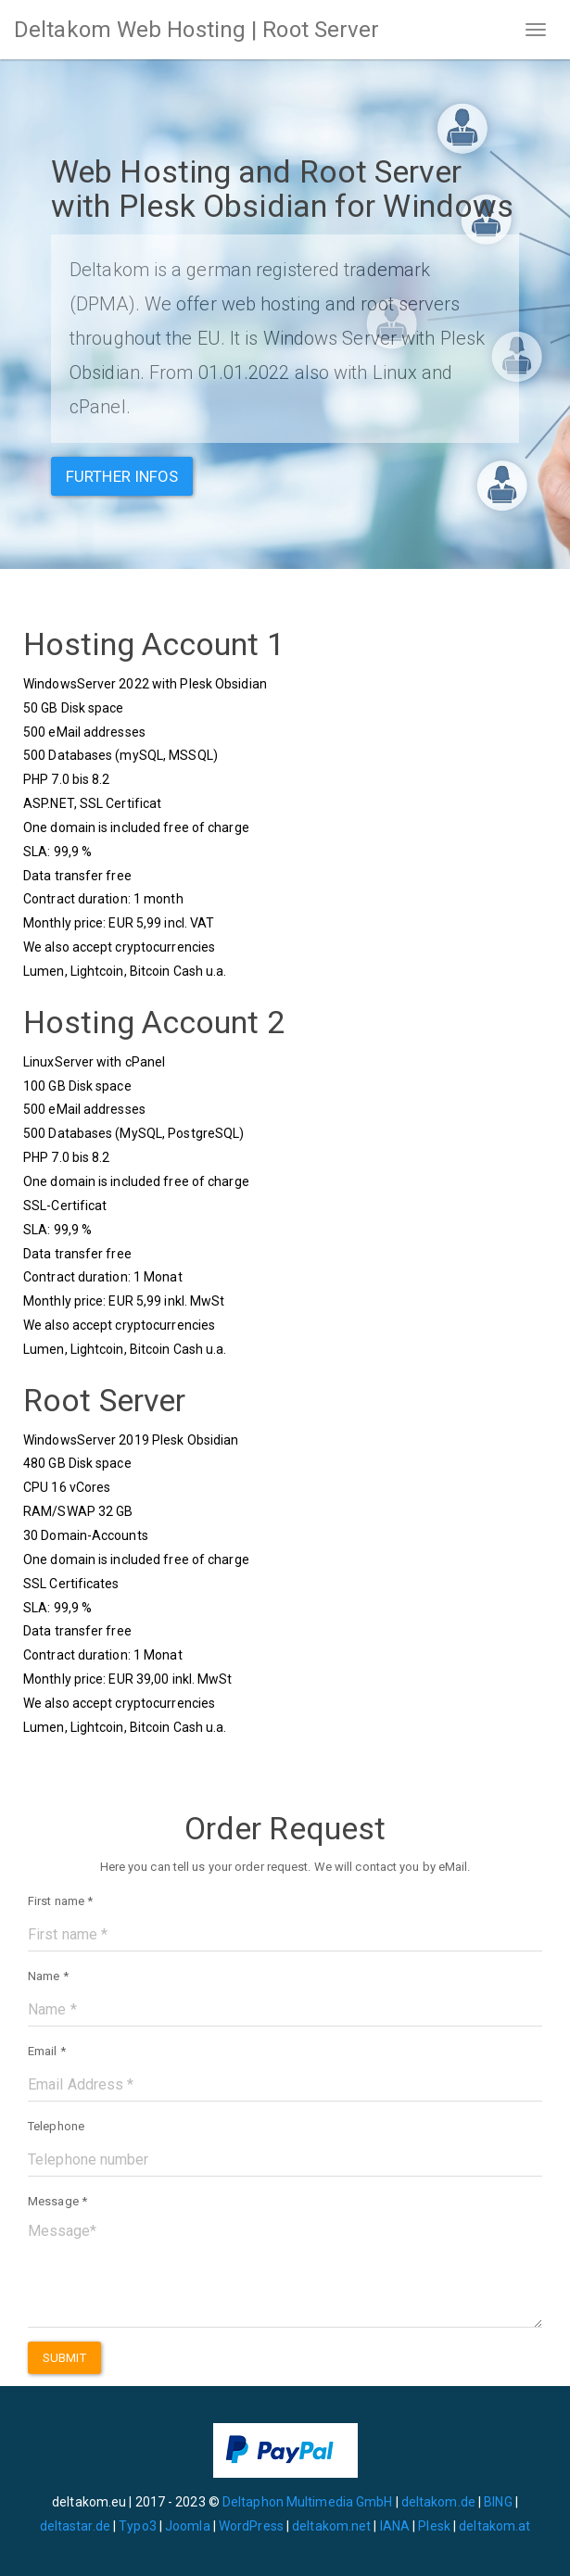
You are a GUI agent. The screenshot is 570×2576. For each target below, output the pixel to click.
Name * (48, 1976)
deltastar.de (75, 2526)
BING (498, 2501)
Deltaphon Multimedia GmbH (309, 2501)
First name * (60, 1901)
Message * (57, 2201)
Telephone (56, 2126)
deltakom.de (438, 2501)
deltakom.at (494, 2526)
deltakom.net (331, 2526)
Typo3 (138, 2526)
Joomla (187, 2526)
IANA (395, 2526)
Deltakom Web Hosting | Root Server (196, 30)
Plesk (434, 2526)
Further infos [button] (122, 476)
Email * (47, 2051)
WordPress (251, 2526)
